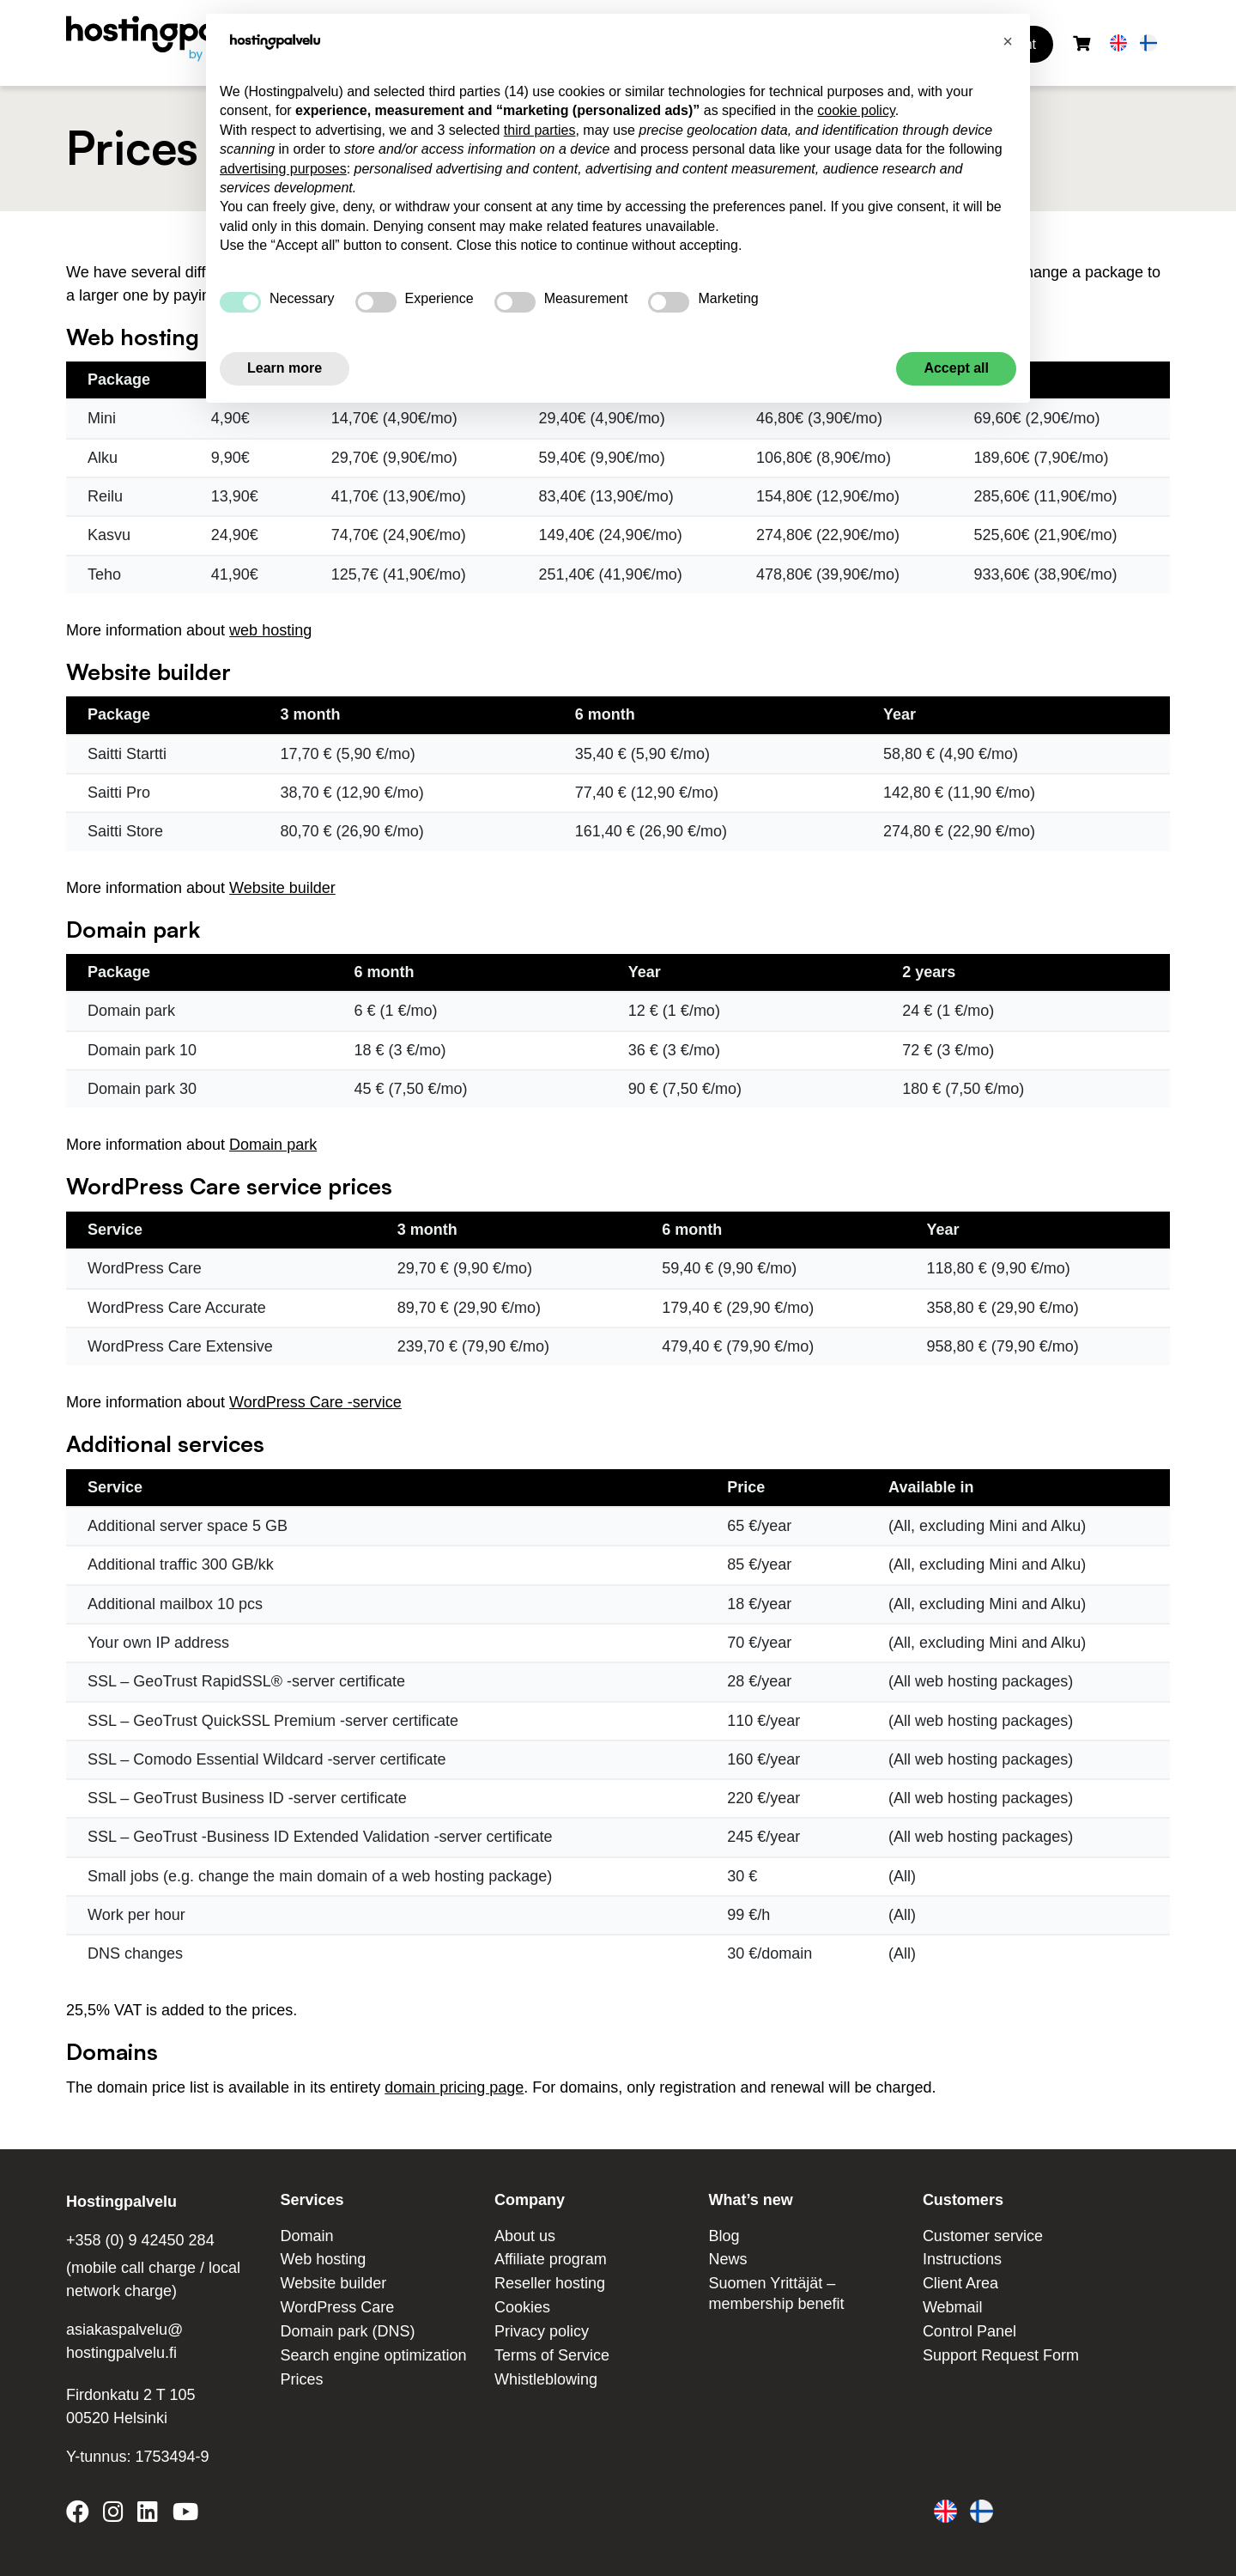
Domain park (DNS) (347, 2331)
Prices (301, 2379)
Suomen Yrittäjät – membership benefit (776, 2293)
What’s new (750, 2199)
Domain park (273, 1144)
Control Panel (969, 2331)
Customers (963, 2199)
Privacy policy (541, 2331)
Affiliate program (550, 2259)
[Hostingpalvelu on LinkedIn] (147, 2515)
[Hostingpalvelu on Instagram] (113, 2515)
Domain (306, 2236)
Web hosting (323, 2259)
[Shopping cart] (1081, 44)
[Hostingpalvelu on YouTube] (184, 2515)
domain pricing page (454, 2087)
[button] (1007, 41)
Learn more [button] (284, 368)
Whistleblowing (545, 2379)
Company (529, 2199)
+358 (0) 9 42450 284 (140, 2240)
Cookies (522, 2307)
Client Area (960, 2283)
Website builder (282, 887)
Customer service (983, 2236)
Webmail (953, 2307)
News (727, 2259)
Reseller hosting (549, 2283)
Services (311, 2199)
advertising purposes (283, 168)
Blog (723, 2236)
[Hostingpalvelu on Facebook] (81, 2515)
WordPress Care (337, 2307)
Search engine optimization (373, 2355)
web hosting (270, 630)
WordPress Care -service (315, 1402)
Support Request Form (1001, 2355)
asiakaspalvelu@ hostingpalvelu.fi (124, 2341)
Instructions (962, 2259)
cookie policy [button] (855, 110)
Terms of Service (551, 2355)
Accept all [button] (956, 368)
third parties (540, 130)
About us (524, 2236)
